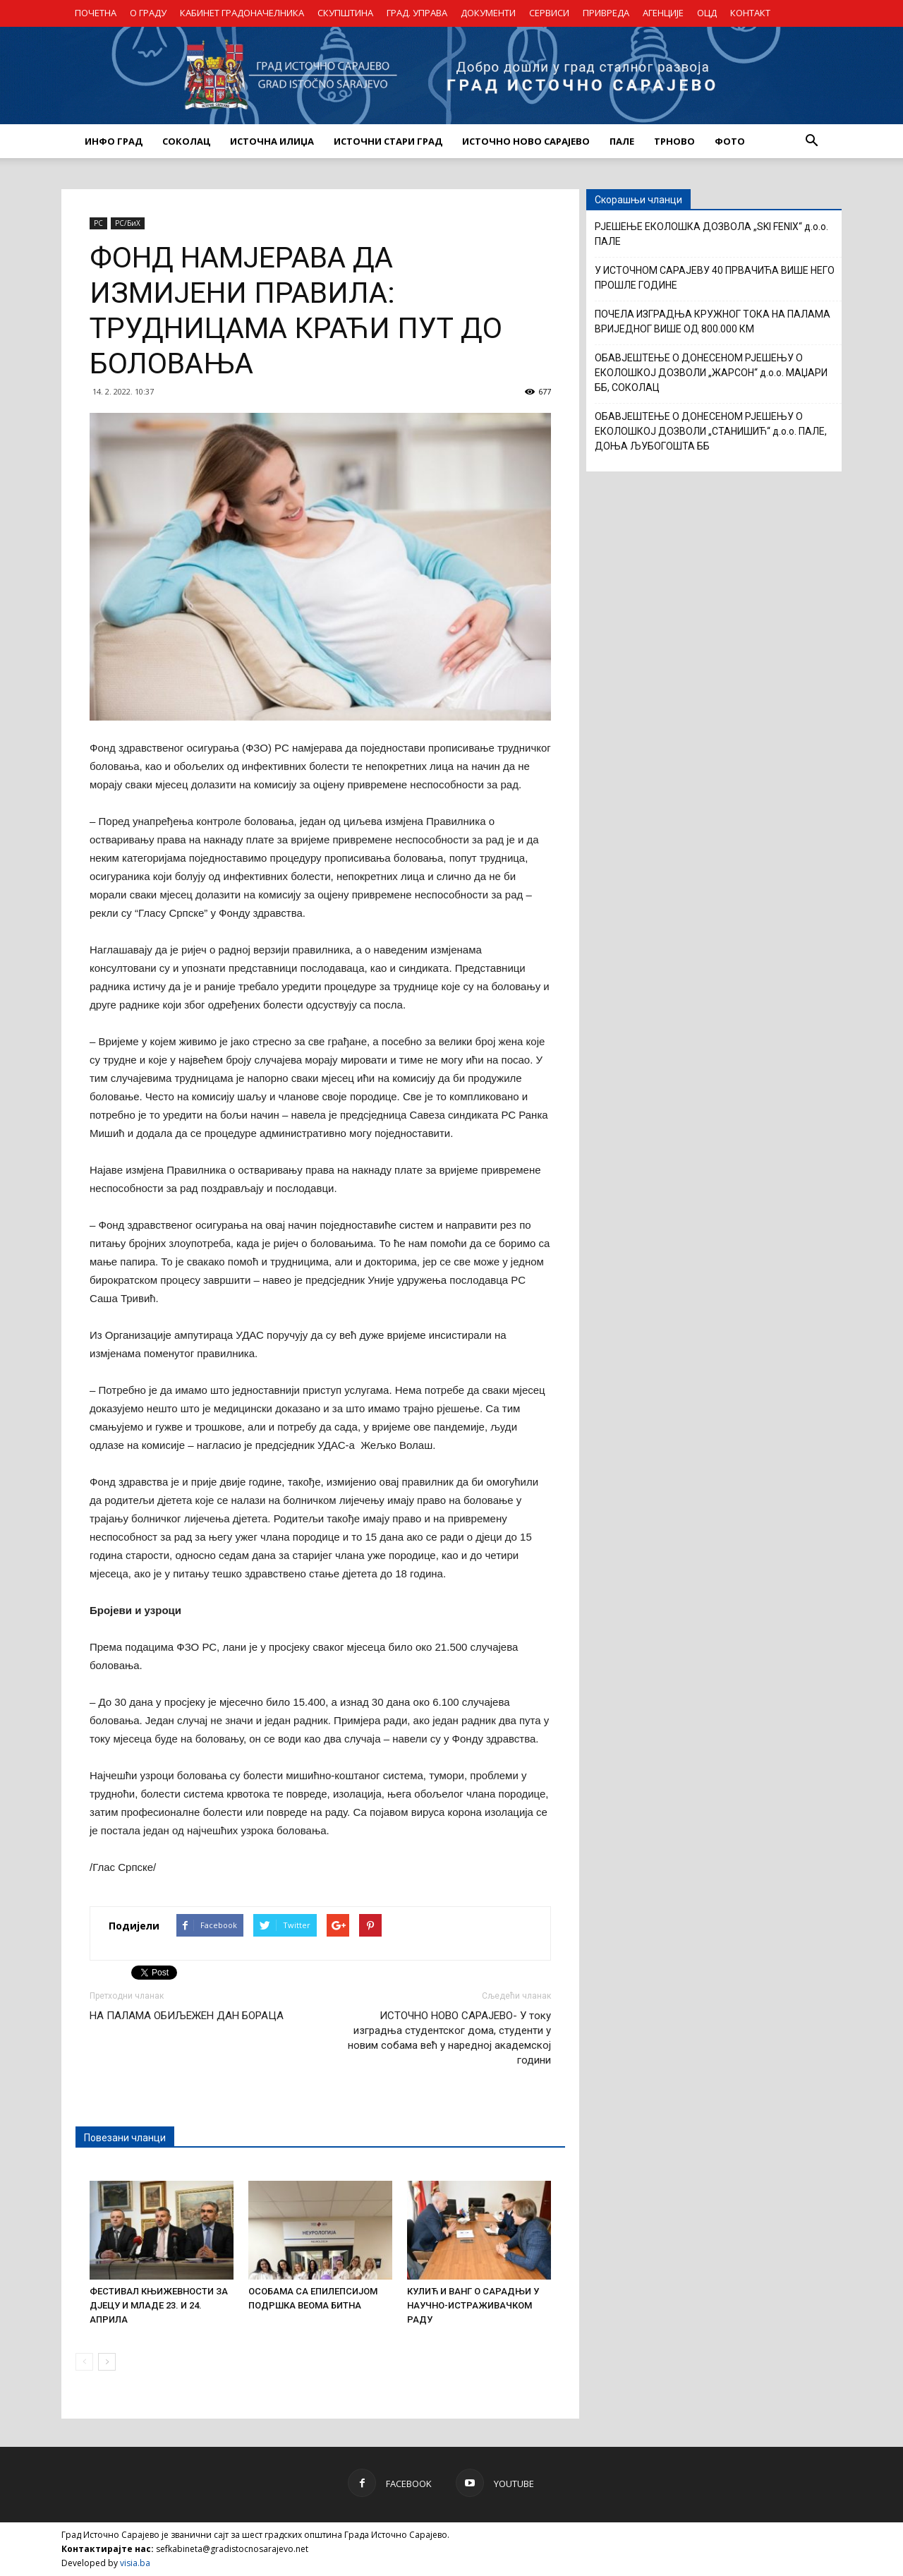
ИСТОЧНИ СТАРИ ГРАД (388, 141)
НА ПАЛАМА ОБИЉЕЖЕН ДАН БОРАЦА (187, 2015)
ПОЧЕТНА (95, 12)
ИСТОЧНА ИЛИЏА (272, 141)
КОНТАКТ (750, 12)
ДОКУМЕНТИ (488, 12)
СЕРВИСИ (549, 12)
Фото (730, 141)
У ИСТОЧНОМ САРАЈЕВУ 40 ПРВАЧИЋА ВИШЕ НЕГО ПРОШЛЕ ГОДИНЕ (715, 278)
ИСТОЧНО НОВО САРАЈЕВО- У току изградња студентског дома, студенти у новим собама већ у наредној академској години (449, 2037)
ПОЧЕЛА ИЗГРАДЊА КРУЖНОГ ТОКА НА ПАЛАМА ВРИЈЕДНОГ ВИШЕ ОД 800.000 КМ (712, 321)
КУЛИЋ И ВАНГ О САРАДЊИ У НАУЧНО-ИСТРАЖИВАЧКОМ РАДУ (473, 2305)
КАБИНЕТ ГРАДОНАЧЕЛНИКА (242, 12)
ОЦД (707, 12)
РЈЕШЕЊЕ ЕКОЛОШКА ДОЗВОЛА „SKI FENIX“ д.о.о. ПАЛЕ (711, 234)
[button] (811, 141)
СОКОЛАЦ (186, 141)
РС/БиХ (127, 223)
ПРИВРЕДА (606, 12)
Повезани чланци (125, 2137)
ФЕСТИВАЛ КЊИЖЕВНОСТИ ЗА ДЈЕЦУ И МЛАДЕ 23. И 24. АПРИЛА (159, 2305)
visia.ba (135, 2563)
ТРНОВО (674, 141)
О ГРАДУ (148, 12)
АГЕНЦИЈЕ (663, 12)
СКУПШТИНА (345, 12)
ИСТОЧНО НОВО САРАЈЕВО (526, 141)
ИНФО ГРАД (114, 141)
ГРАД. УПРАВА (417, 12)
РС (98, 223)
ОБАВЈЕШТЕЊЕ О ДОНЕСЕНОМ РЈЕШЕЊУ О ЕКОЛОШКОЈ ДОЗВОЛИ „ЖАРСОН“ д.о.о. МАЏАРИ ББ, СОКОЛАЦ (711, 372)
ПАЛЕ (622, 141)
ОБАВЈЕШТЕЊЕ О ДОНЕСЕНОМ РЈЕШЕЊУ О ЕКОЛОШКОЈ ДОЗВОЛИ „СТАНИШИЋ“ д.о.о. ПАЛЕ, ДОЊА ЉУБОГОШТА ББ (711, 431)
